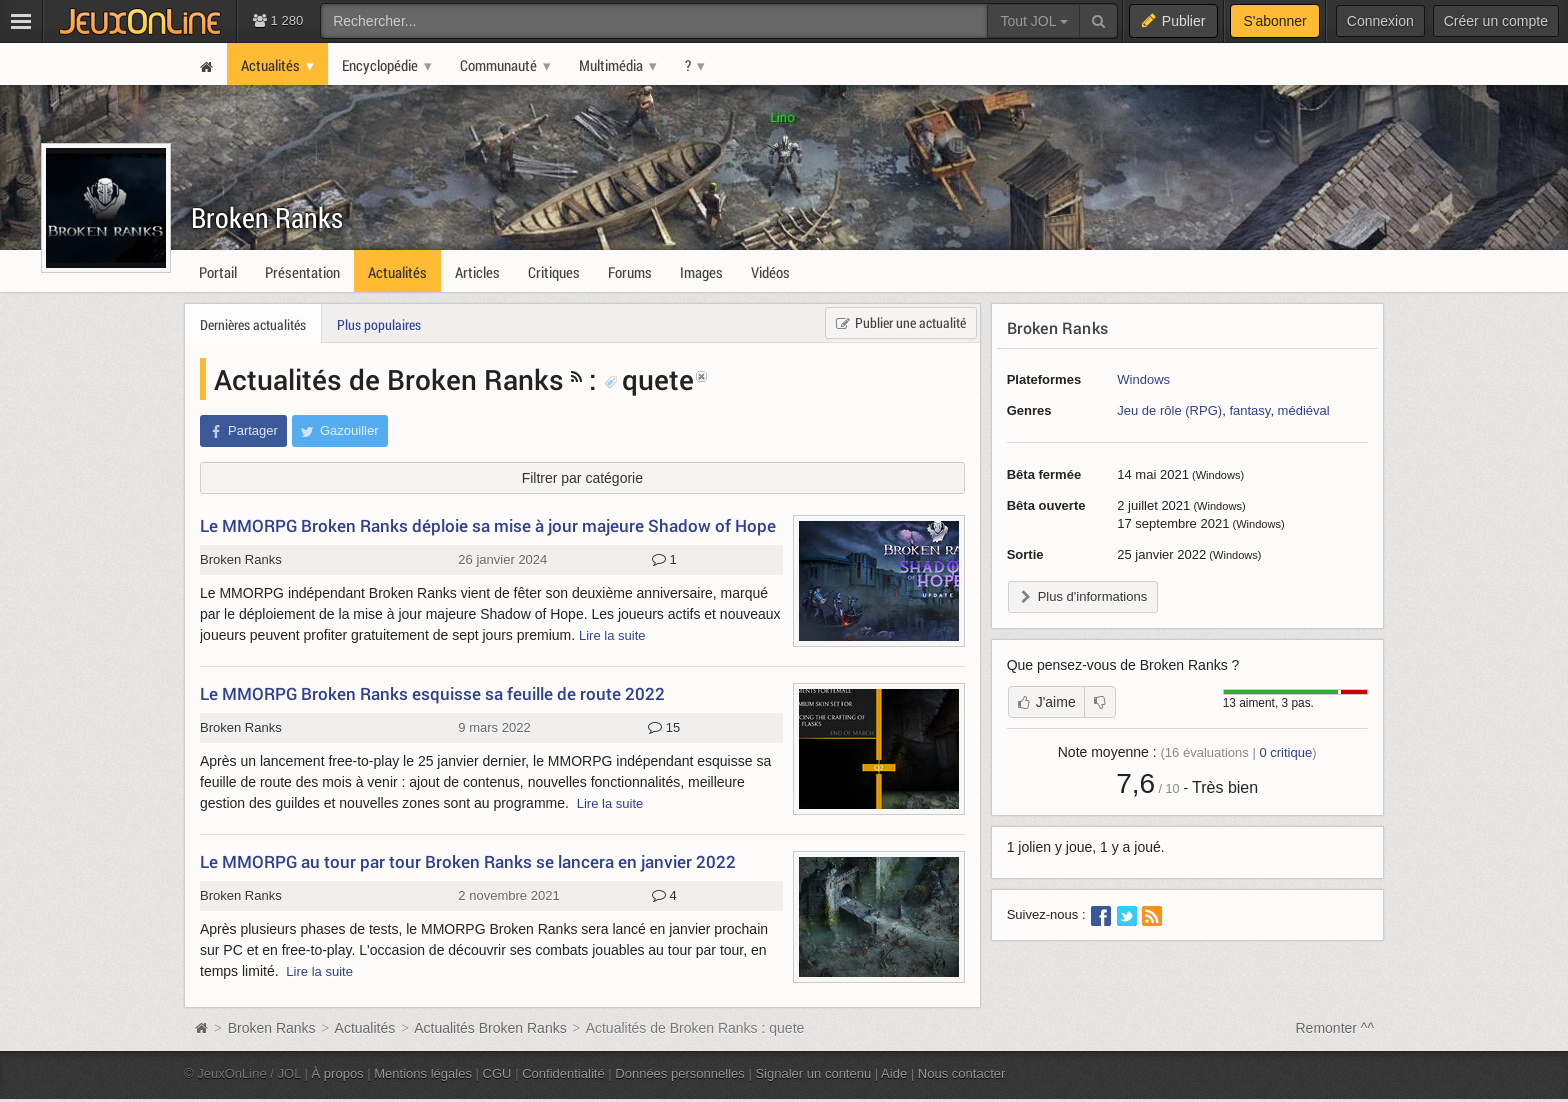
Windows (1143, 379)
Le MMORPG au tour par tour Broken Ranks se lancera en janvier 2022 (468, 861)
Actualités (365, 1028)
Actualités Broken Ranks (490, 1028)
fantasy (1249, 410)
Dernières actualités (253, 324)
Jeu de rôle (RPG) (1169, 410)
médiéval (1304, 410)
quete (649, 379)
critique (1285, 752)
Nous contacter (962, 1073)
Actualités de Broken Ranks (389, 379)
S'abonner (1274, 21)
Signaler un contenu (813, 1073)
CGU (497, 1073)
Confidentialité (563, 1073)
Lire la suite (612, 635)
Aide (894, 1073)
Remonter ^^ (1335, 1028)
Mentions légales (423, 1073)
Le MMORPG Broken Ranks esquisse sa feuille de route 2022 (432, 693)
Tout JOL (1033, 21)
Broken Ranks (267, 217)
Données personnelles (680, 1073)
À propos (338, 1073)
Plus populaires (379, 324)
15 (664, 728)
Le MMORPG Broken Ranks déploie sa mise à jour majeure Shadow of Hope (488, 525)
